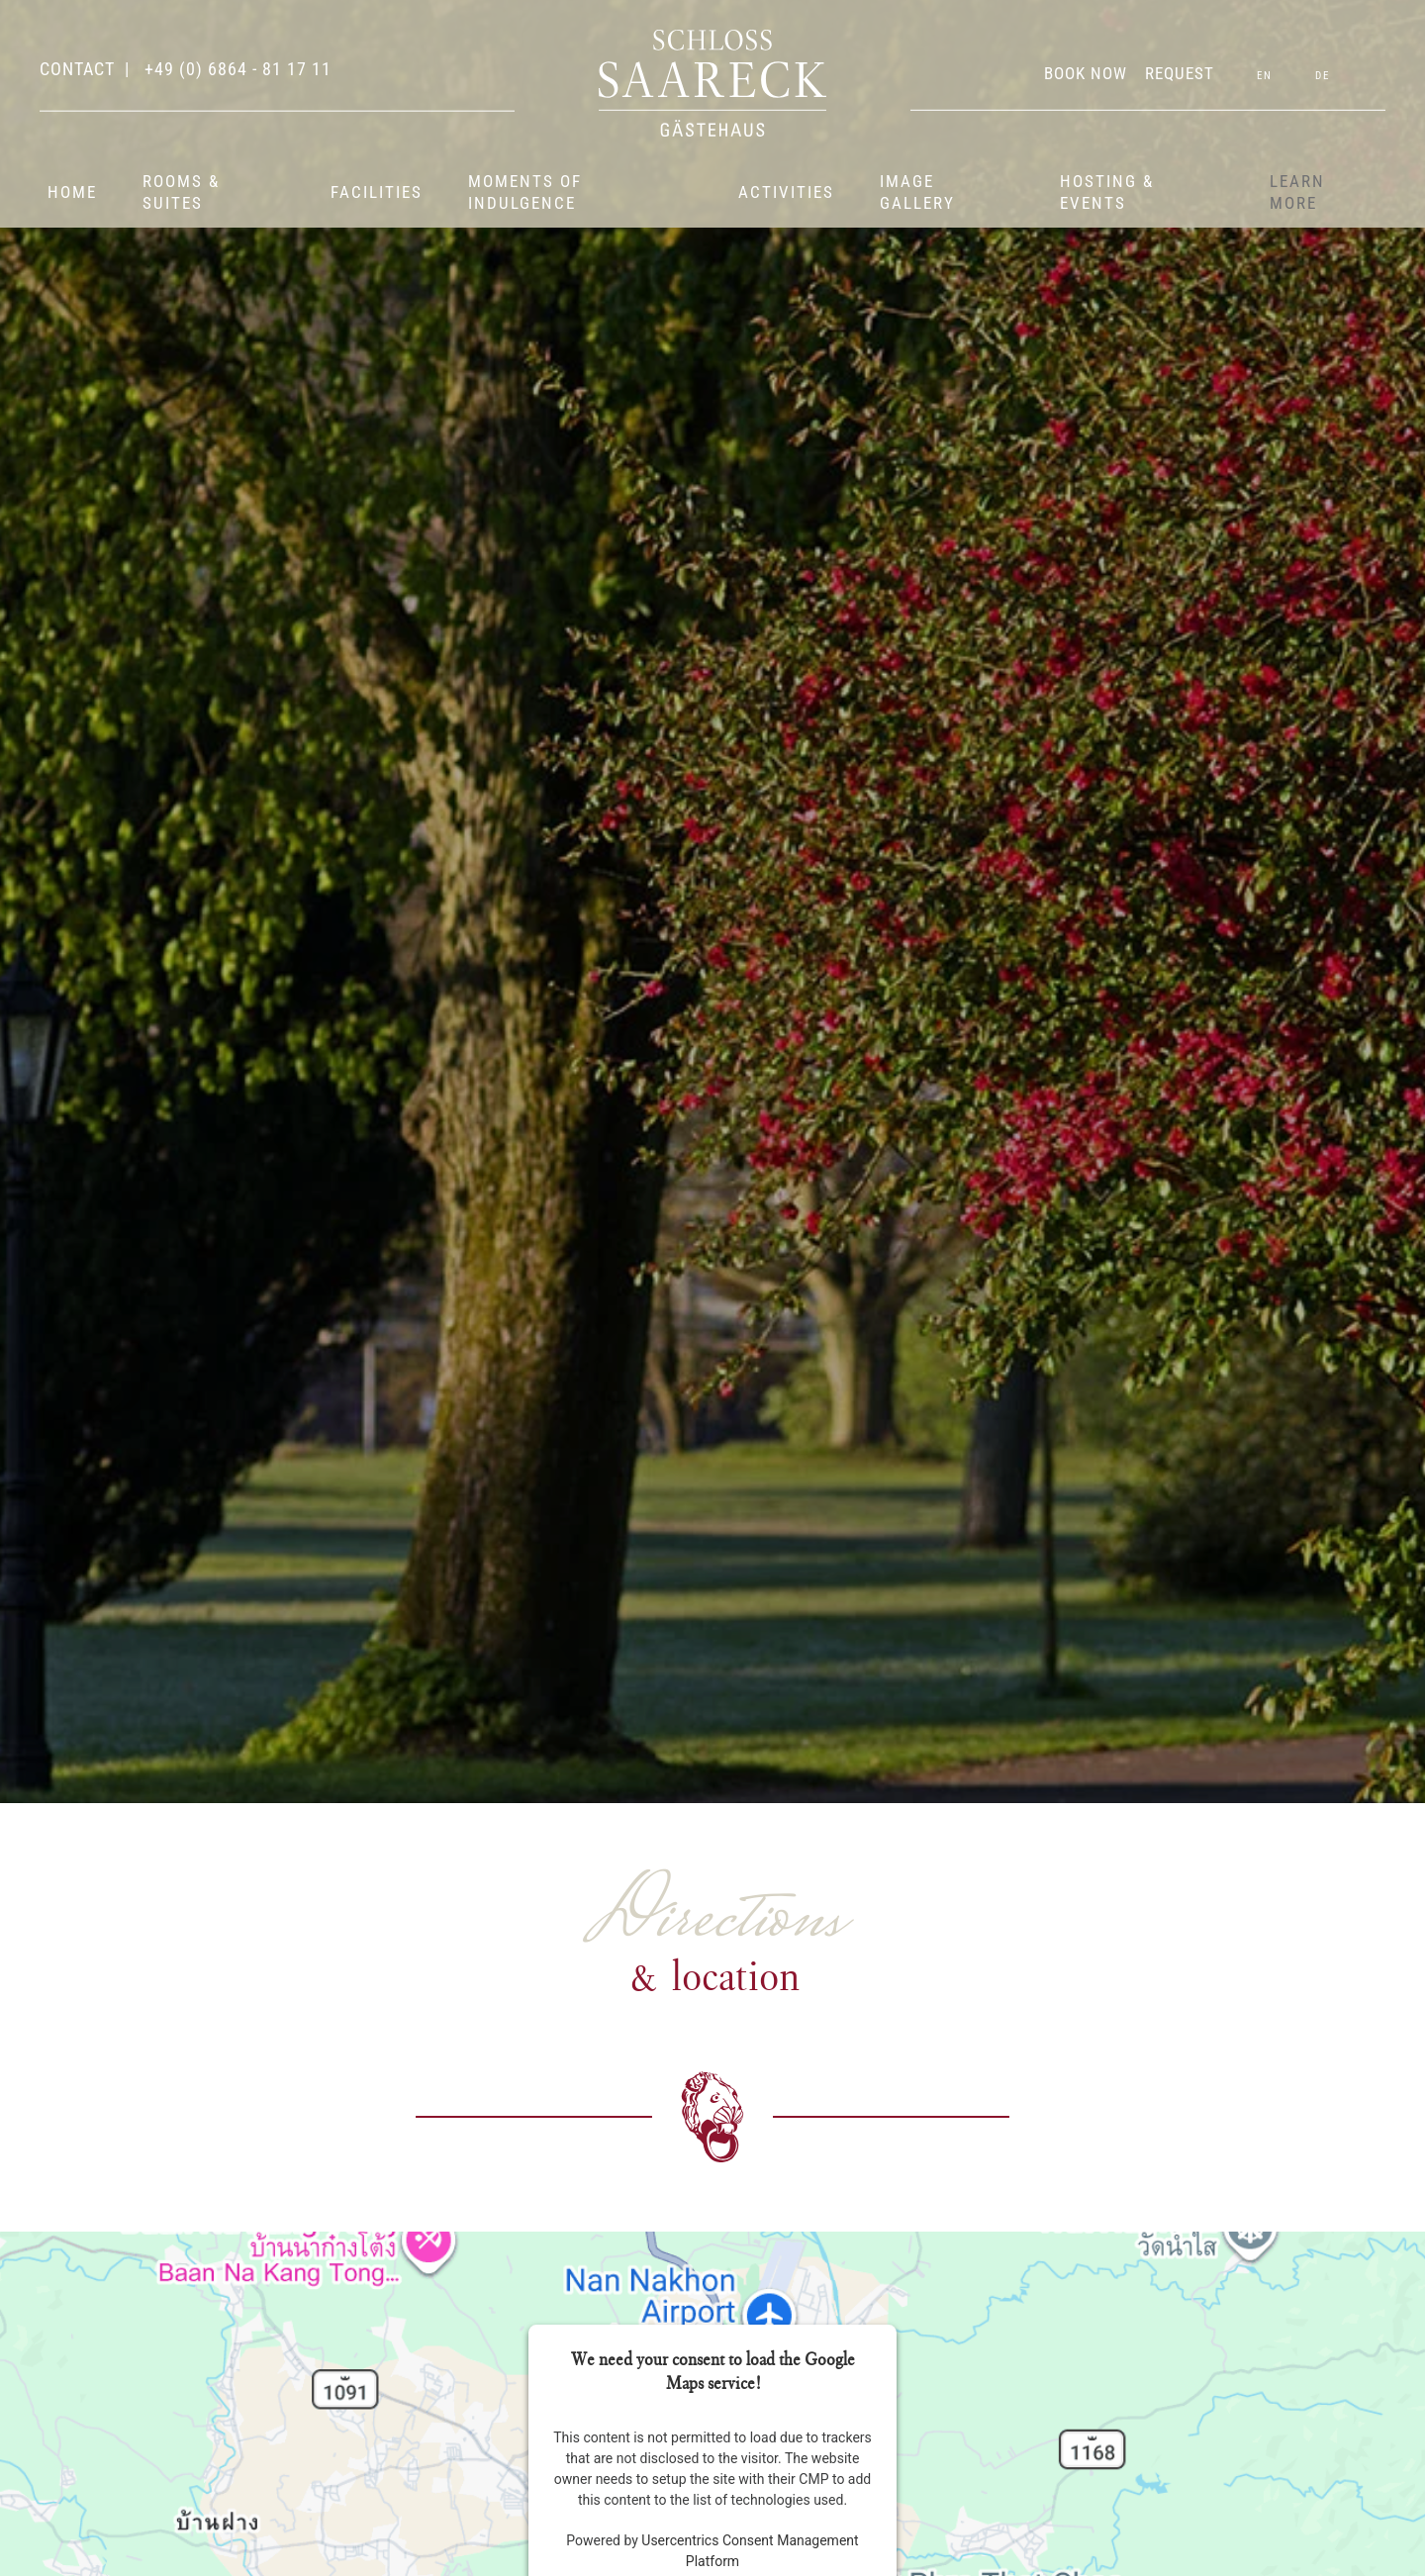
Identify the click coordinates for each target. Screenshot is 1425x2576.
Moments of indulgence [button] (525, 192)
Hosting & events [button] (1107, 192)
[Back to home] (712, 83)
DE (1322, 75)
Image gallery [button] (917, 192)
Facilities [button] (377, 192)
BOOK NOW (1085, 73)
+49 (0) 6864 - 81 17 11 (236, 68)
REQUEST (1179, 73)
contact (77, 68)
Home (72, 192)
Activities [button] (786, 192)
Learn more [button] (1297, 192)
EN (1265, 75)
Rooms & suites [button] (181, 192)
